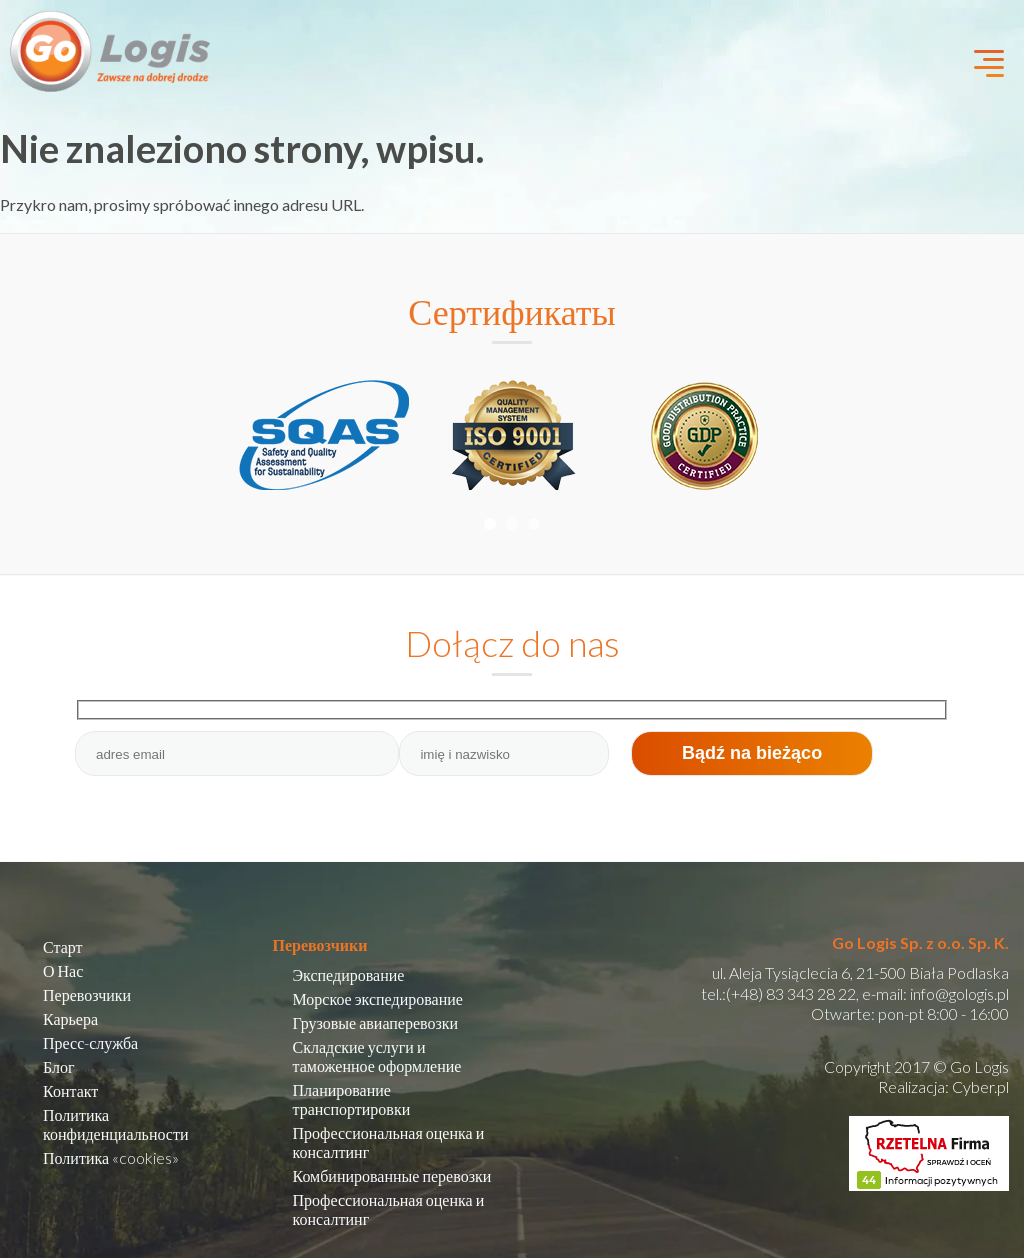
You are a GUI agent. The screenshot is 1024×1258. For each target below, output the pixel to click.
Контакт (70, 1090)
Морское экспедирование (378, 998)
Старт (63, 946)
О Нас (63, 970)
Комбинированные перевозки (392, 1175)
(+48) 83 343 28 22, (792, 993)
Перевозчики (87, 994)
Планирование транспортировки (352, 1099)
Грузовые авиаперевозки (376, 1022)
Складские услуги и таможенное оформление (377, 1056)
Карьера (70, 1018)
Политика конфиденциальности (116, 1124)
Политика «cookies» (111, 1157)
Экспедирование (349, 974)
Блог (59, 1066)
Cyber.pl (980, 1086)
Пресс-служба (90, 1042)
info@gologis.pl (959, 993)
